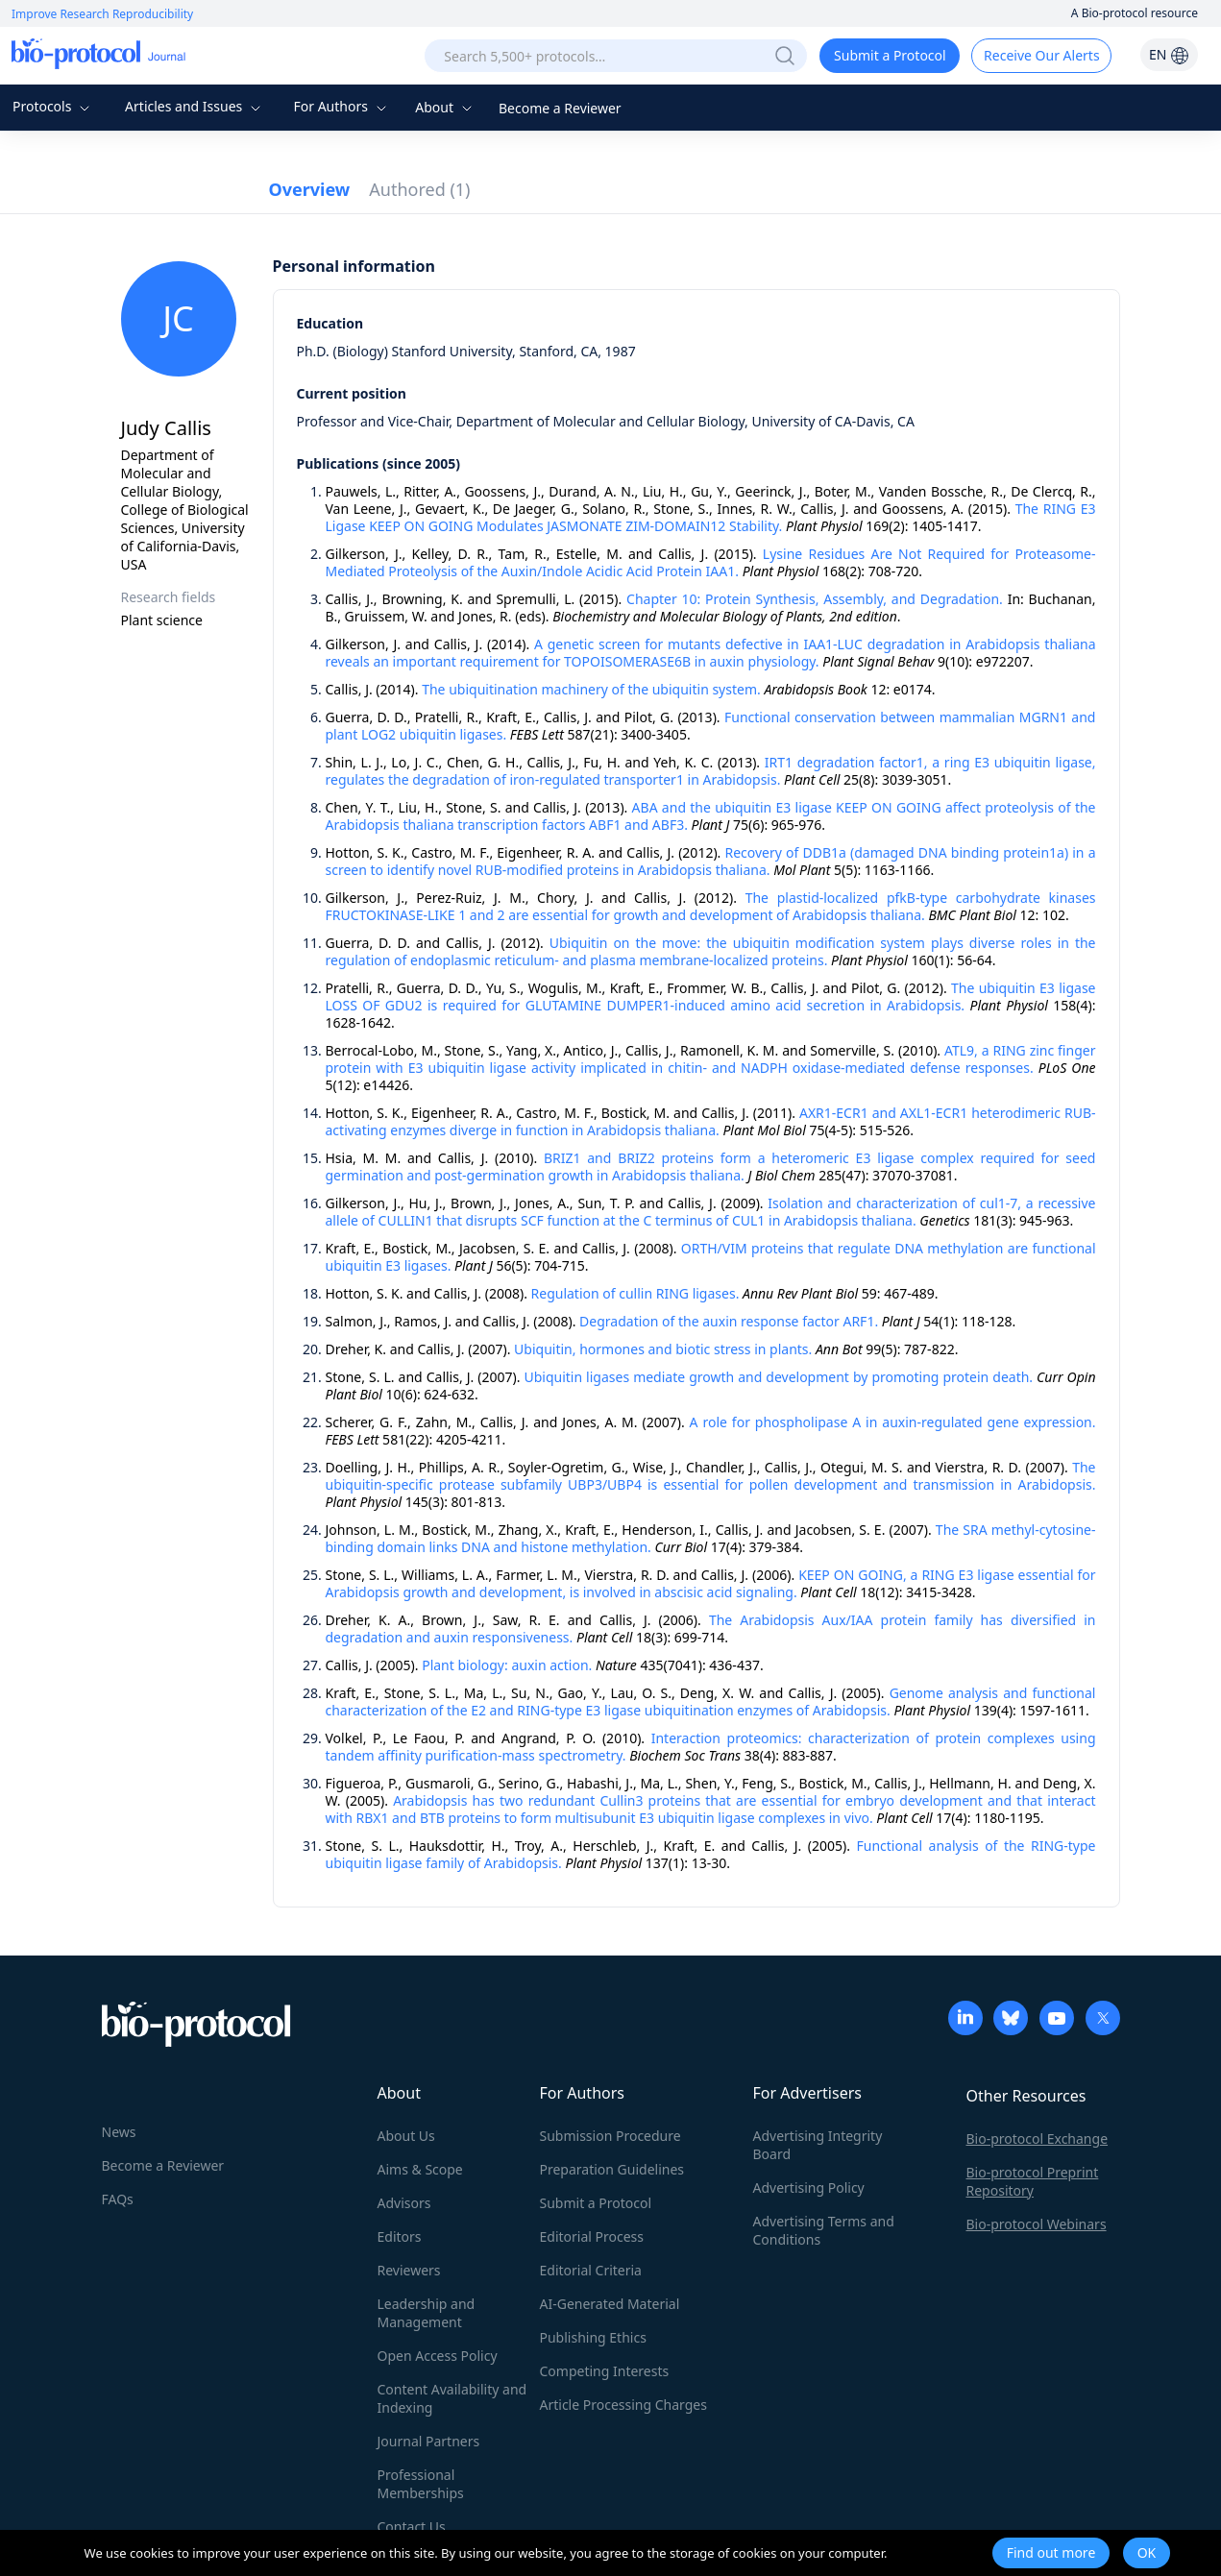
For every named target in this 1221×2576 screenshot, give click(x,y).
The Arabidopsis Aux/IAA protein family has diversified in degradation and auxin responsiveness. (711, 1628)
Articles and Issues (195, 106)
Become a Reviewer (560, 108)
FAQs (118, 2199)
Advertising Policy (809, 2187)
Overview (310, 189)
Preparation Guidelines (612, 2169)
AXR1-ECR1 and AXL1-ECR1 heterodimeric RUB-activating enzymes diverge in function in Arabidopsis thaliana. (711, 1121)
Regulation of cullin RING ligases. (635, 1293)
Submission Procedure (610, 2135)
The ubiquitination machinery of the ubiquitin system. (591, 689)
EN (1169, 54)
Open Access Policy (438, 2355)
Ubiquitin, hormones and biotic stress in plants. (663, 1349)
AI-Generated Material (610, 2304)
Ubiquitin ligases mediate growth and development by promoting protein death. (778, 1377)
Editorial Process (592, 2236)
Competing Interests (605, 2371)
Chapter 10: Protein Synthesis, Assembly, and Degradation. (814, 599)
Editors (400, 2236)
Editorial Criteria (591, 2270)
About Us (406, 2135)
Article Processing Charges (623, 2404)
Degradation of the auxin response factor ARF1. (728, 1321)
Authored (419, 189)
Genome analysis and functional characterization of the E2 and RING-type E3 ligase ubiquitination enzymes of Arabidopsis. (711, 1701)
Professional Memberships (421, 2484)
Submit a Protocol (890, 55)
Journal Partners (429, 2441)
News (119, 2132)
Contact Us (412, 2526)
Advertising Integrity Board (818, 2144)
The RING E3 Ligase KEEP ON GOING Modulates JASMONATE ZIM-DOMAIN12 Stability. (711, 517)
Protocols (53, 106)
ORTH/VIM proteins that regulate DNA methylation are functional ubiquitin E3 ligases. (711, 1257)
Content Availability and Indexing (452, 2398)
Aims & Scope (420, 2169)
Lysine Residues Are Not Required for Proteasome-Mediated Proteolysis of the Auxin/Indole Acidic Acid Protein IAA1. (711, 562)
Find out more (1051, 2552)
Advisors (404, 2203)
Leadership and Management (427, 2313)
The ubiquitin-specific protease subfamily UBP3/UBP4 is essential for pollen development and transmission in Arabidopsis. (711, 1476)
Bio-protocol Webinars (1036, 2224)
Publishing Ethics (593, 2337)
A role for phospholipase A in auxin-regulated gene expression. (893, 1422)
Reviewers (409, 2270)
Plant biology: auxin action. (507, 1665)
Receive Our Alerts (1041, 55)
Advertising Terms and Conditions (823, 2230)
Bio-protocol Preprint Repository (1032, 2181)
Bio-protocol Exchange (1037, 2138)
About (445, 107)
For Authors (341, 106)
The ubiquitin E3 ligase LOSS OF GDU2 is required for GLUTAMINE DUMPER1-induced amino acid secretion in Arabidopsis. (711, 996)
